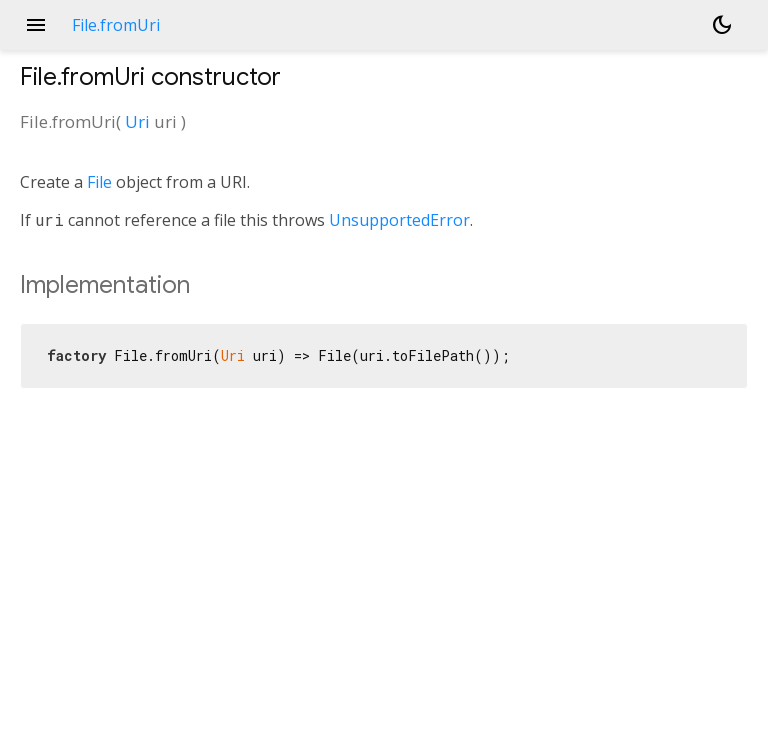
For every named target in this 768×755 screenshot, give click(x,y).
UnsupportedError (399, 220)
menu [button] (36, 25)
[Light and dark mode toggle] (722, 25)
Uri (137, 121)
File (99, 182)
